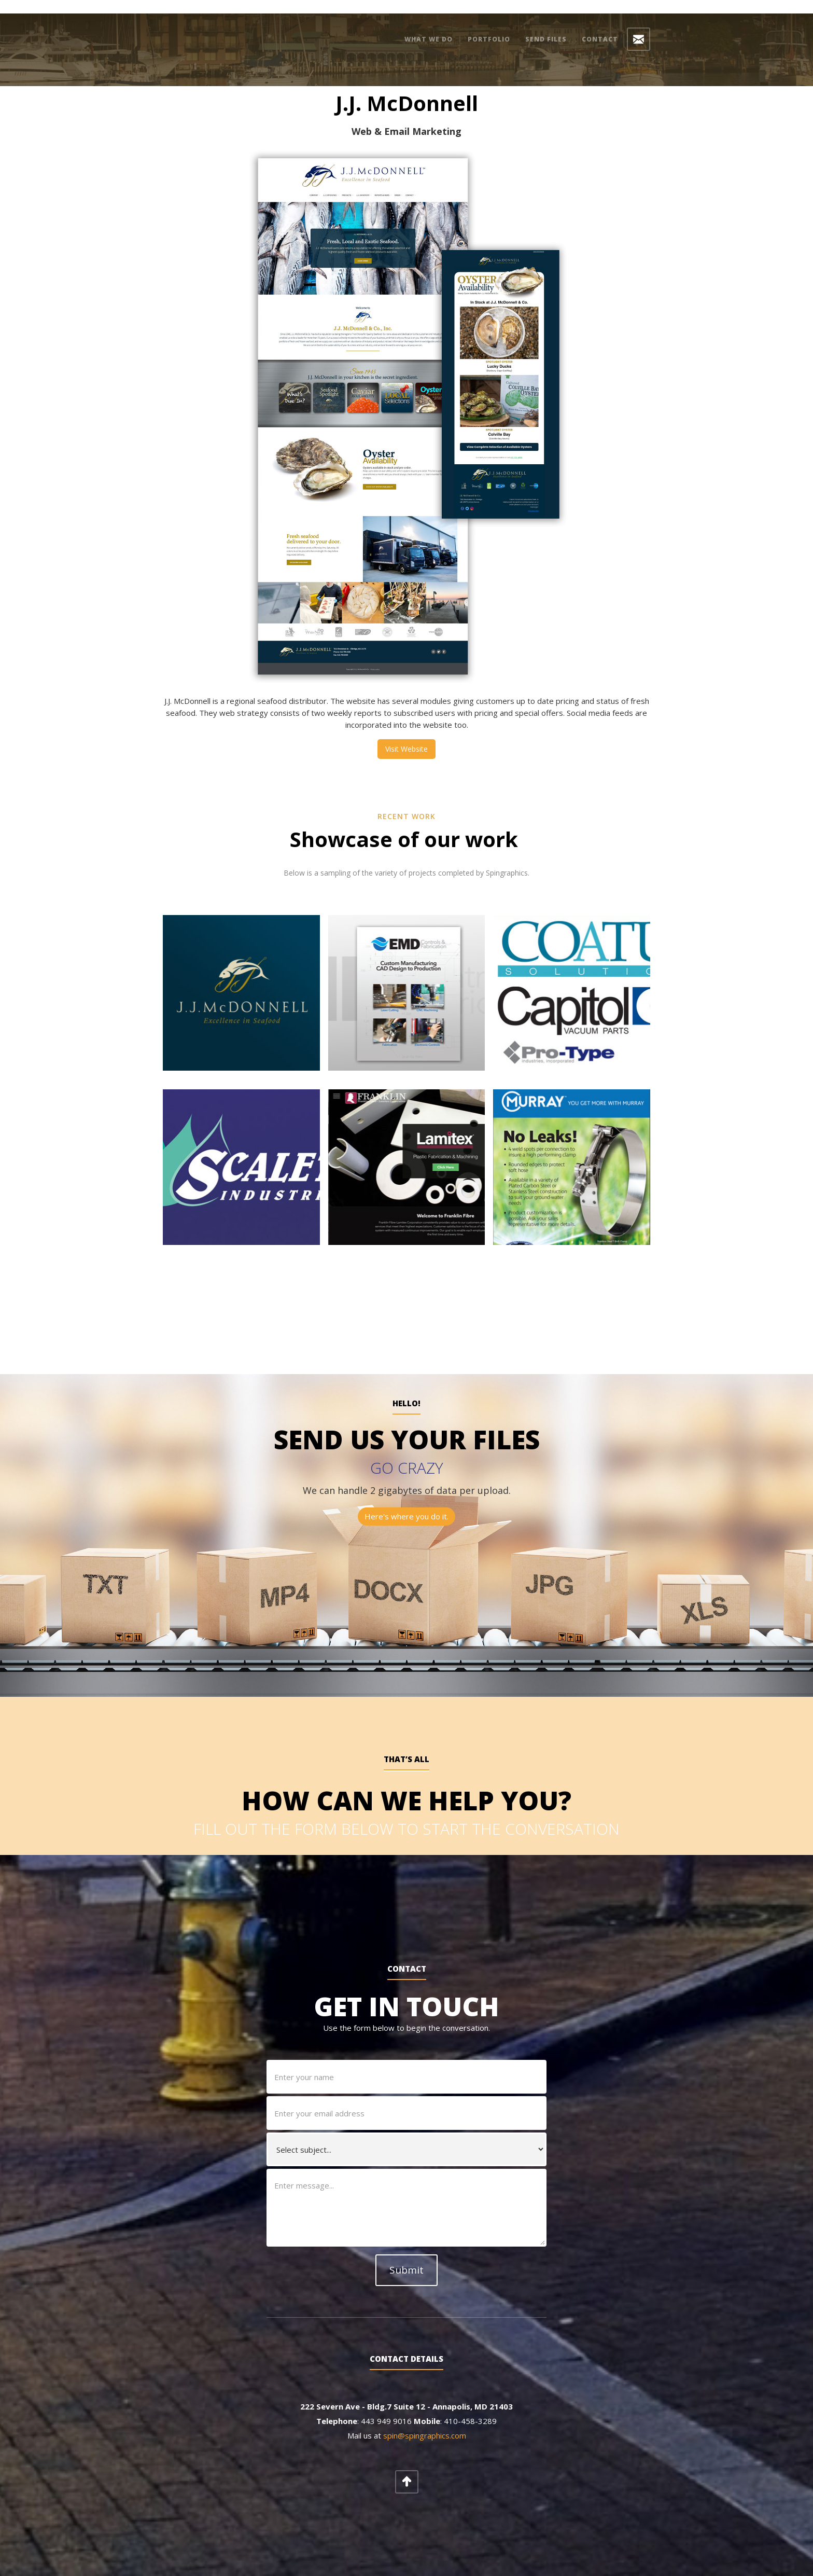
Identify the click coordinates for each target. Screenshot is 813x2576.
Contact (600, 39)
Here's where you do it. (406, 1503)
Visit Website (406, 735)
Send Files (546, 39)
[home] (221, 28)
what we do (428, 39)
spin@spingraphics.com (424, 2414)
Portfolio (489, 39)
